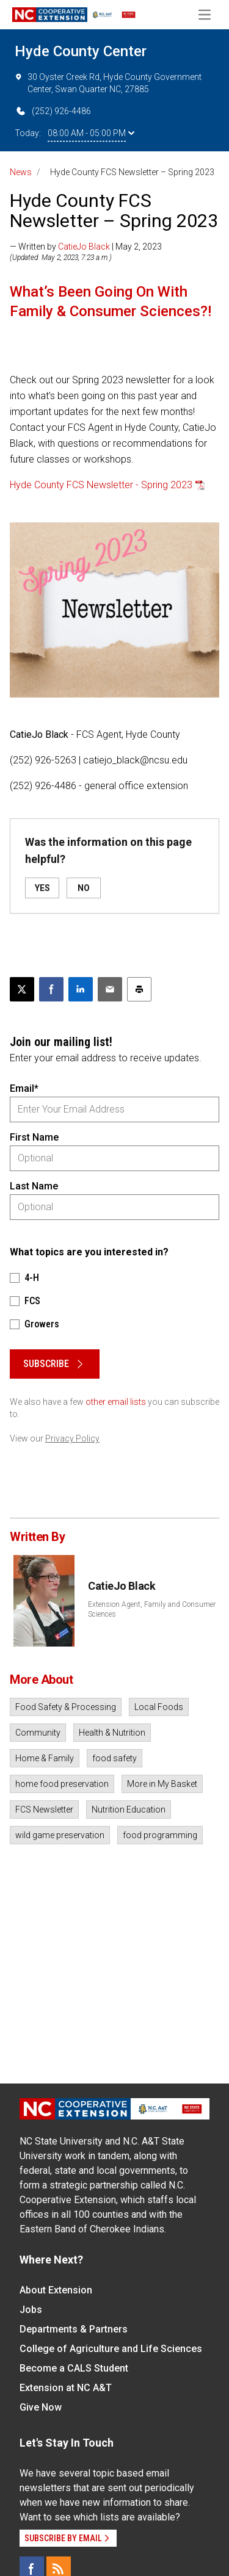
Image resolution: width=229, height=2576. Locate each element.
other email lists (115, 1402)
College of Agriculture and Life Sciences (111, 2348)
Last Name (34, 1186)
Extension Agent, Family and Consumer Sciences (152, 1609)
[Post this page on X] (22, 989)
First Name (34, 1137)
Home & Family (44, 1758)
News (21, 172)
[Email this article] (110, 989)
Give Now (41, 2407)
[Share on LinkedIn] (80, 989)
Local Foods (158, 1707)
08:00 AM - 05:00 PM (91, 133)
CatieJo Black (84, 246)
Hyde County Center (81, 51)
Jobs (31, 2309)
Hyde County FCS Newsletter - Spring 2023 (101, 485)
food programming (160, 1835)
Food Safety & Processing (65, 1707)
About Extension (56, 2290)
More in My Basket (162, 1784)
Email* (24, 1088)
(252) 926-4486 (53, 111)
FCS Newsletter (44, 1809)
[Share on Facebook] (51, 989)
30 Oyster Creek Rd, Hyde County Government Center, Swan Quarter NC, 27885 (108, 82)
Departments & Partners (74, 2329)
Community (37, 1732)
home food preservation (62, 1784)
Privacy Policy (72, 1438)
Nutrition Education (128, 1809)
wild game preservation (59, 1835)
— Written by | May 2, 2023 (86, 246)
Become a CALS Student (74, 2368)
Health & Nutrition (112, 1732)
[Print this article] (139, 989)
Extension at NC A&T (66, 2388)
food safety (114, 1758)
